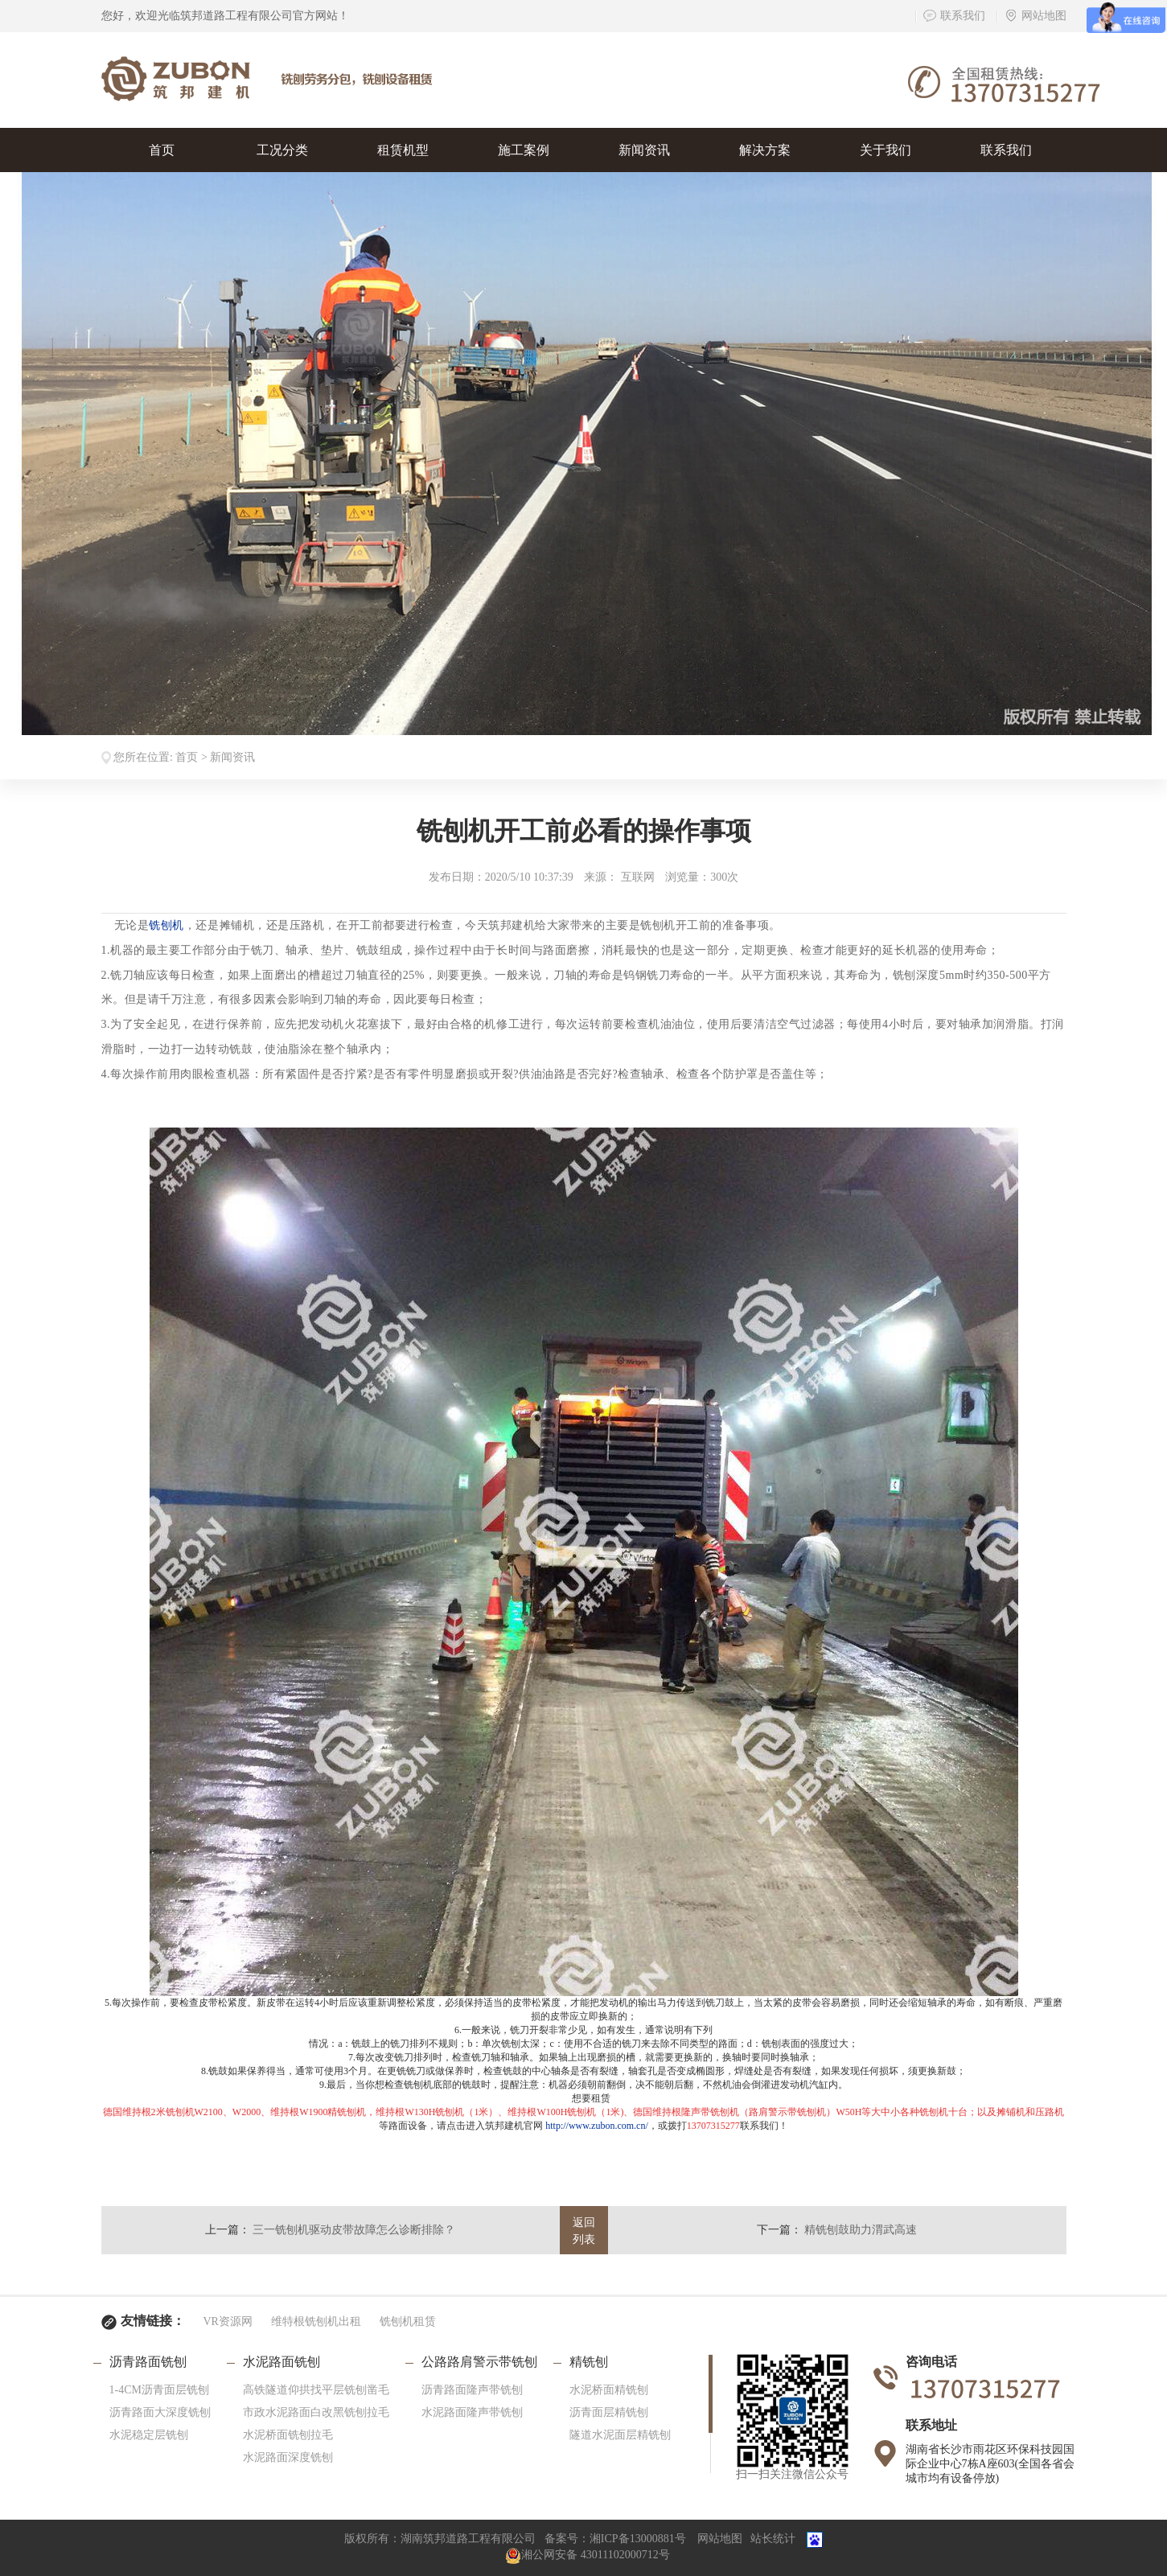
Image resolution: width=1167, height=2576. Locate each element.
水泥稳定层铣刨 (148, 2435)
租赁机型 (403, 150)
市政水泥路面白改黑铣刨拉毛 (316, 2412)
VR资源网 (228, 2321)
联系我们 (954, 16)
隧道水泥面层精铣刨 (620, 2435)
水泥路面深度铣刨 (288, 2457)
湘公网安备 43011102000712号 (587, 2555)
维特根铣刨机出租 (316, 2321)
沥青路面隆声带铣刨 (472, 2390)
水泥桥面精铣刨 (608, 2390)
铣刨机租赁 (408, 2321)
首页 (162, 150)
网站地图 (1035, 16)
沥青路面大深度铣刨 (160, 2412)
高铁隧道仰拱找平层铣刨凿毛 (316, 2390)
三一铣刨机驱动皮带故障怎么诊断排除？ (354, 2230)
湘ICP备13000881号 (638, 2539)
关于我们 (885, 150)
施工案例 (523, 150)
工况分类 (282, 150)
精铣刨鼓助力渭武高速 (860, 2230)
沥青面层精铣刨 (608, 2412)
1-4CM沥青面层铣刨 (159, 2390)
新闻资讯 (644, 150)
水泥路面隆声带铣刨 (472, 2412)
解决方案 (765, 150)
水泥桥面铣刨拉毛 (288, 2435)
